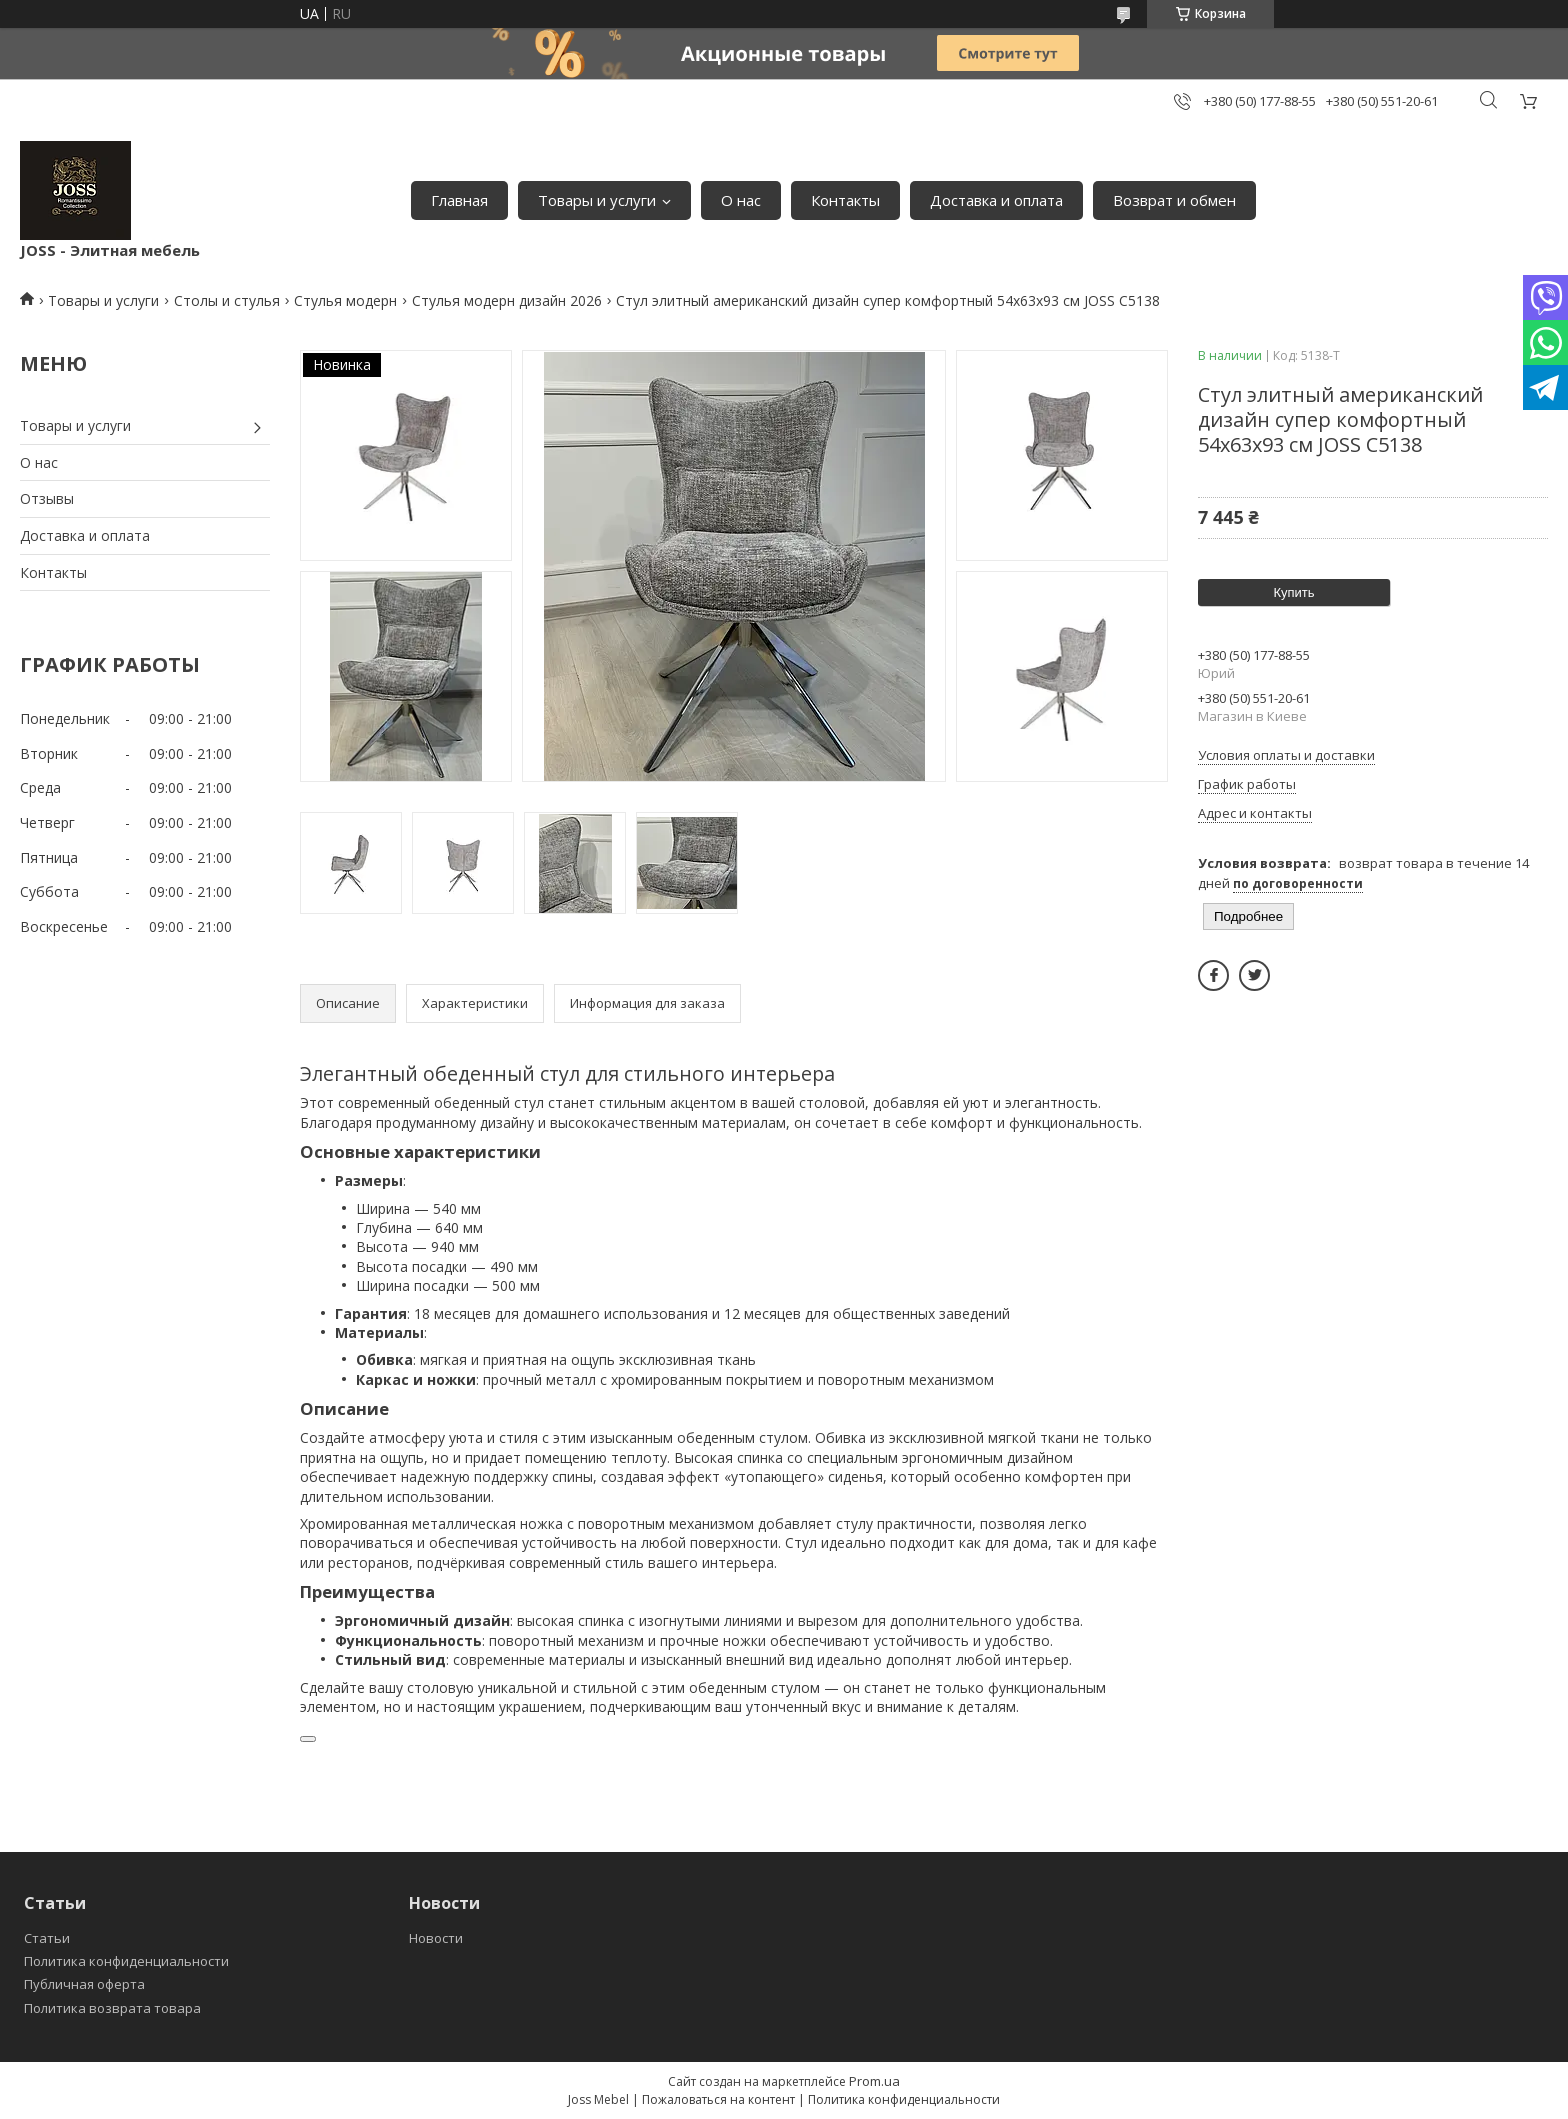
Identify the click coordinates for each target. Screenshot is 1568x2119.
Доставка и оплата (996, 200)
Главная (459, 200)
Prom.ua (874, 2081)
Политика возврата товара (112, 2008)
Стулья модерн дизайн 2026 (507, 300)
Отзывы (47, 498)
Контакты (845, 200)
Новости (436, 1938)
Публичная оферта (84, 1984)
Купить (1293, 592)
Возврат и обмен (1174, 200)
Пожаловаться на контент (718, 2099)
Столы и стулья (227, 300)
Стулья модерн (345, 300)
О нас (741, 200)
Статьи (47, 1938)
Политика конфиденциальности (126, 1961)
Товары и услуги (597, 200)
